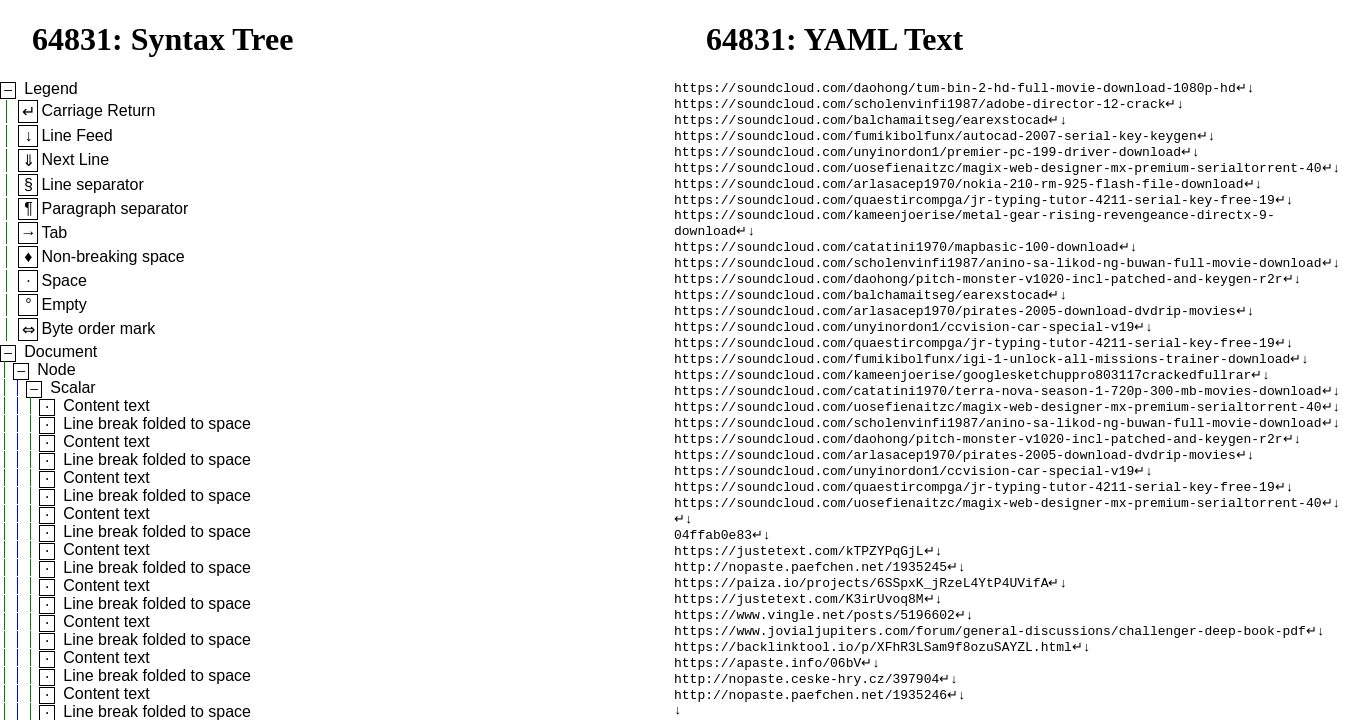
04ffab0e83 (713, 593)
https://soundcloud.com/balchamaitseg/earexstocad (861, 125)
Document (60, 351)
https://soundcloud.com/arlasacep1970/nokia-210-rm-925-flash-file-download (958, 197)
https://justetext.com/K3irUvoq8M (799, 665)
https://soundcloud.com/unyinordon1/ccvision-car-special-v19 (904, 359)
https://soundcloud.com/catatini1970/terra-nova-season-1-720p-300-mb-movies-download (997, 431)
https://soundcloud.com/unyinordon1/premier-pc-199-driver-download (927, 161)
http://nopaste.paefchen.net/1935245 (810, 629)
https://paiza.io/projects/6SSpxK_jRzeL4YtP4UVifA (861, 647)
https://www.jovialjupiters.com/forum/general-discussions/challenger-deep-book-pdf (990, 701)
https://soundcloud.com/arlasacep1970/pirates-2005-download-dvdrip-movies (955, 341)
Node (56, 369)
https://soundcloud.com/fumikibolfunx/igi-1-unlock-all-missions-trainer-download (982, 395)
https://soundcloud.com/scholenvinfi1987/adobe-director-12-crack (919, 107)
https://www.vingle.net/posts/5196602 (814, 683)
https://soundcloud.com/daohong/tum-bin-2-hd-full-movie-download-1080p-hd (955, 89)
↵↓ (1245, 89)
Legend (50, 88)
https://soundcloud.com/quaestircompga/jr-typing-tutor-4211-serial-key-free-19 (974, 215)
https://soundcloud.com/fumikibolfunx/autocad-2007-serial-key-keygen (935, 143)
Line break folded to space (157, 423)
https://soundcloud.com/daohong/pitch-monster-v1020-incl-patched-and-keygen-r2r (978, 305)
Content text (106, 405)
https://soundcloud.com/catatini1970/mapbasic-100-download (896, 269)
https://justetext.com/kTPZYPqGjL (799, 611)
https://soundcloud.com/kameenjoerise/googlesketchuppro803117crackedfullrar (962, 413)
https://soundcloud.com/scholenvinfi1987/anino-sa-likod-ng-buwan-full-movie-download (997, 287)
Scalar (72, 387)
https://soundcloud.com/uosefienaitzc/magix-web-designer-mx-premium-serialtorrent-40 (997, 179)
